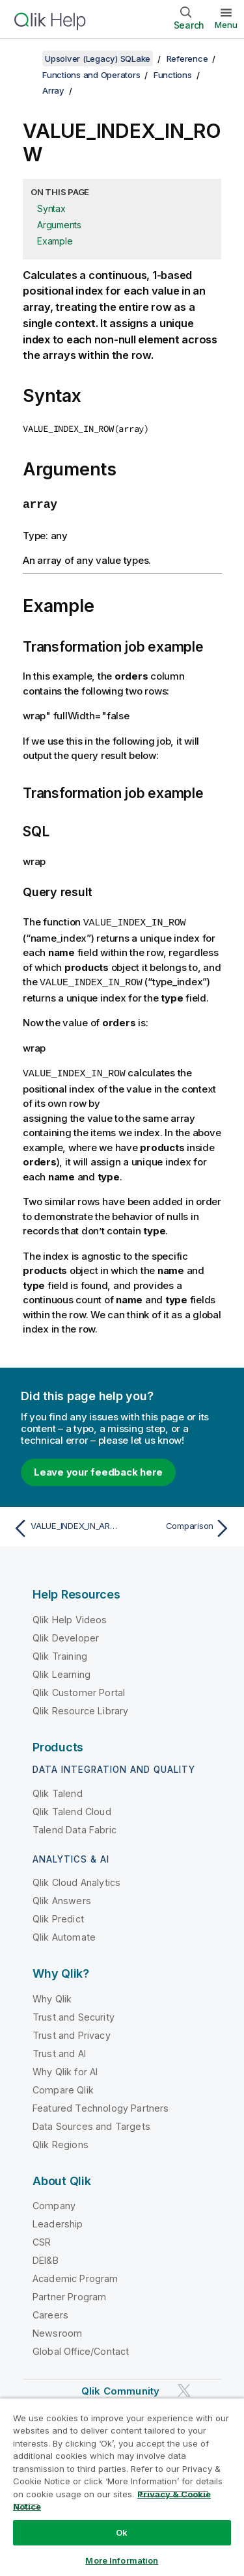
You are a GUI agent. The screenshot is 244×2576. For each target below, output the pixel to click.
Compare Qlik (63, 2085)
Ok (122, 2532)
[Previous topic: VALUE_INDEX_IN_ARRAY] (65, 1525)
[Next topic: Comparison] (179, 1525)
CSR (42, 2238)
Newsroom (57, 2329)
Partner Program (69, 2293)
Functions (173, 75)
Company (54, 2202)
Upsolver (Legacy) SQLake (97, 58)
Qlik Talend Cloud (72, 1807)
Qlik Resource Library (80, 1706)
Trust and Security (74, 2013)
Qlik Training (60, 1652)
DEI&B (46, 2257)
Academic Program (75, 2275)
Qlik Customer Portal (79, 1688)
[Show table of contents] (26, 58)
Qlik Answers (62, 1897)
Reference (187, 58)
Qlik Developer (66, 1634)
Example (54, 240)
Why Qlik (52, 1994)
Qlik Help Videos (70, 1615)
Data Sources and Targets (91, 2122)
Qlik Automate (64, 1933)
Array (53, 90)
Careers (50, 2311)
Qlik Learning (61, 1670)
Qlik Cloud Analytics (76, 1879)
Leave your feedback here (98, 1468)
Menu (226, 25)
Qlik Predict (58, 1915)
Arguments (59, 224)
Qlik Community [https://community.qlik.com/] (120, 2388)
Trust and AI (59, 2049)
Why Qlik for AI (65, 2067)
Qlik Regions (60, 2140)
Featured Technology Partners (101, 2104)
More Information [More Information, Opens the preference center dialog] (121, 2560)
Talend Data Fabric (74, 1825)
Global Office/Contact (81, 2348)
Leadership (58, 2220)
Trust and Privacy (72, 2031)
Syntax (51, 208)
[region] (122, 2487)
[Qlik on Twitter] (184, 2387)
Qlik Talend (58, 1789)
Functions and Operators (91, 75)
